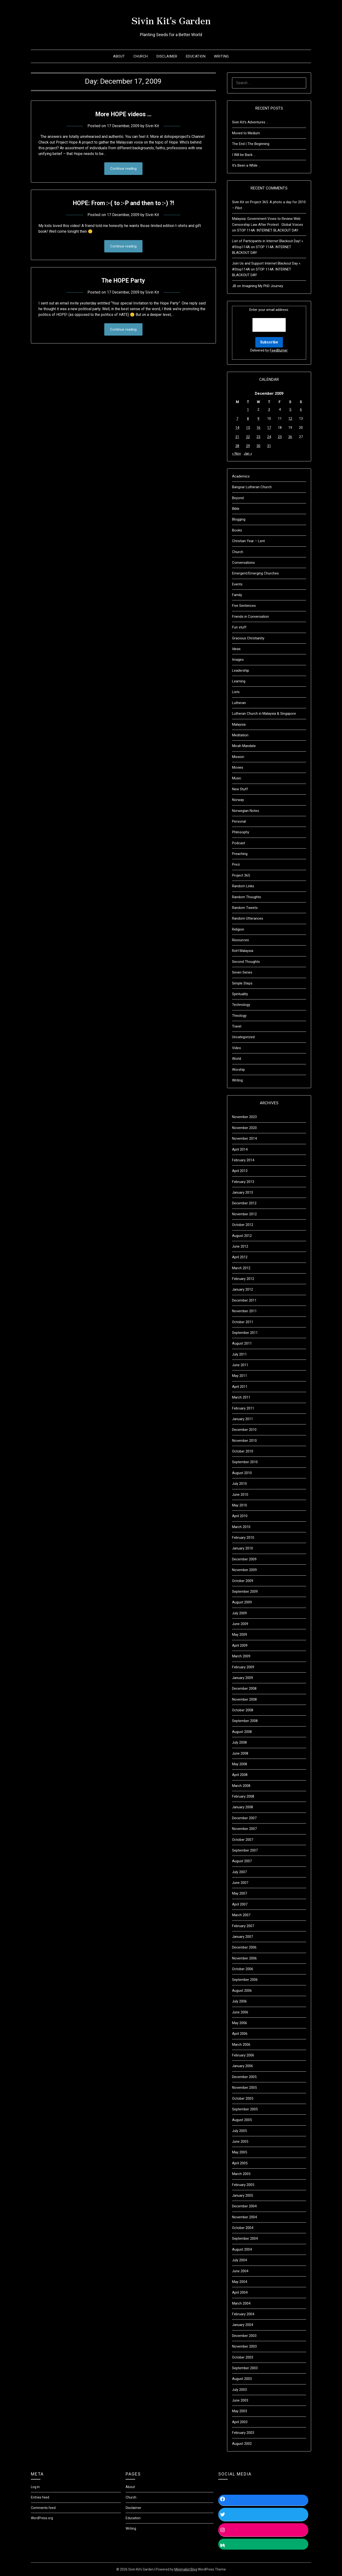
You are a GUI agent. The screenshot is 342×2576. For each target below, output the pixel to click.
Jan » (248, 453)
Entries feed (40, 2497)
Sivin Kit (153, 125)
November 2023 (244, 1117)
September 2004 (245, 2238)
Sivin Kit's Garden (171, 19)
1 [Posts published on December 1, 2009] (248, 409)
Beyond (238, 498)
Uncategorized (243, 1037)
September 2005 (245, 2109)
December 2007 (244, 1818)
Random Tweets (245, 908)
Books (237, 530)
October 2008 (242, 1710)
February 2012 (243, 1279)
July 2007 (239, 1872)
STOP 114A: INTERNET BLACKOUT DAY (267, 230)
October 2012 (242, 1225)
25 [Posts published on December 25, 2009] (280, 437)
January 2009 (242, 1678)
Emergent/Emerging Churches (255, 573)
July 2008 (239, 1742)
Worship (238, 1069)
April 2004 (239, 2292)
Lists (236, 692)
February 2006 (243, 2055)
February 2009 (243, 1667)
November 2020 (244, 1128)
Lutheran (239, 703)
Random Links (243, 886)
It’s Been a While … (246, 165)
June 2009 (240, 1624)
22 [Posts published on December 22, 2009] (248, 437)
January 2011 (242, 1419)
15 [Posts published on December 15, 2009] (248, 427)
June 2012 (240, 1246)
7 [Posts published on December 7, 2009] (237, 418)
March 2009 (241, 1656)
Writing (221, 56)
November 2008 (244, 1699)
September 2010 (245, 1462)
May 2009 (239, 1634)
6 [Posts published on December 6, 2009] (301, 409)
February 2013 (243, 1182)
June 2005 (240, 2141)
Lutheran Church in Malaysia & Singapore (264, 713)
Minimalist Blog (185, 2569)
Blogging (238, 519)
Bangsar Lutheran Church (252, 487)
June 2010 (240, 1494)
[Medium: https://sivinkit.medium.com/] (263, 2545)
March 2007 (241, 1915)
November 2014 (244, 1138)
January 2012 (242, 1289)
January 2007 (242, 1936)
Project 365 (241, 875)
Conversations (243, 562)
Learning (238, 681)
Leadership (240, 670)
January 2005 (242, 2195)
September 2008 (245, 1721)
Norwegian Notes (245, 811)
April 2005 (239, 2163)
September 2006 (245, 1980)
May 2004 (239, 2282)
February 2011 (243, 1408)
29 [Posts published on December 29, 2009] (248, 446)
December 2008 (244, 1688)
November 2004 (244, 2217)
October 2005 (242, 2098)
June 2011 (240, 1365)
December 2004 (244, 2206)
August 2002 (242, 2443)
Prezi (236, 864)
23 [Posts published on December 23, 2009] (258, 437)
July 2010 (239, 1483)
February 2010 (243, 1537)
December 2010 (244, 1430)
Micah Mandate (244, 746)
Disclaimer (167, 56)
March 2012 (241, 1268)
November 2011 (244, 1311)
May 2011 (239, 1376)
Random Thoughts (246, 897)
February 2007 (243, 1926)
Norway (238, 800)
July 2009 (239, 1613)
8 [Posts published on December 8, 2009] (248, 418)
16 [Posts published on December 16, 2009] (258, 427)
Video (236, 1048)
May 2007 (239, 1893)
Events (237, 584)
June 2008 (240, 1753)
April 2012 (239, 1257)
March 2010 (241, 1527)
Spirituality (240, 994)
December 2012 (244, 1203)
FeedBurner (279, 350)
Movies (237, 767)
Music (236, 778)
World (236, 1058)
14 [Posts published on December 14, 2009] (237, 427)
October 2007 (242, 1840)
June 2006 (240, 2012)
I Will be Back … (244, 155)
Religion (238, 929)
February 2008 (243, 1796)
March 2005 (241, 2174)
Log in (35, 2487)
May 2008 (239, 1764)
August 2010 (242, 1473)
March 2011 (241, 1397)
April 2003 (239, 2422)
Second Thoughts (246, 962)
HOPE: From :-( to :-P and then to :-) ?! (123, 203)
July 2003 (239, 2390)
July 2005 (239, 2131)
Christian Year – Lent (248, 541)
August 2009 (242, 1602)
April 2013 (239, 1171)
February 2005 (243, 2185)
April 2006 (239, 2033)
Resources (240, 940)
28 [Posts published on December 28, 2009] (237, 446)
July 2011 (239, 1354)
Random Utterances (247, 918)
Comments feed (43, 2508)
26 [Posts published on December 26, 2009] (290, 437)
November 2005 (244, 2087)
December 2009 (244, 1559)
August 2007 (242, 1861)
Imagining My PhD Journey (262, 286)
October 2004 (242, 2228)
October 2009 (242, 1581)
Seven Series (242, 972)
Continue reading (123, 169)
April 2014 (239, 1149)
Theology (239, 1015)
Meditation (240, 735)
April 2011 (239, 1386)
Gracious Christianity (248, 638)
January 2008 (242, 1807)
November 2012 (244, 1214)
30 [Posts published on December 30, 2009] (258, 446)
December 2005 (244, 2077)
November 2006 (244, 1958)
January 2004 (242, 2325)
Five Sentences (244, 605)
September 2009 (245, 1591)
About (119, 56)
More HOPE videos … (123, 114)
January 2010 (242, 1548)
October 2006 (242, 1969)
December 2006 (244, 1947)
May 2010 (239, 1505)
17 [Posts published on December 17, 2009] (269, 427)
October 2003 (242, 2357)
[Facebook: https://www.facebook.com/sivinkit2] (263, 2499)
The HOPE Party (123, 281)
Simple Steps (242, 983)
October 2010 (242, 1451)
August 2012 (242, 1236)
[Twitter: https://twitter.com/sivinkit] (263, 2514)
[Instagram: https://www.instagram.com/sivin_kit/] (263, 2530)
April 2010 (239, 1516)
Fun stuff (239, 627)
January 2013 (242, 1192)
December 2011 (244, 1300)
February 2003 (243, 2433)
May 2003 (239, 2411)
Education (196, 56)
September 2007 (245, 1850)
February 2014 (243, 1160)
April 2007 (239, 1904)
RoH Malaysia (242, 951)
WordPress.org (42, 2518)
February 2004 (243, 2314)
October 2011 (242, 1322)
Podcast (238, 843)
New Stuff (240, 789)
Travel (236, 1026)
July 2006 (239, 2001)
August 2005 (242, 2120)
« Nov (236, 453)
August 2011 (242, 1343)
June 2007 (240, 1883)
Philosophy (240, 832)
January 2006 (242, 2066)
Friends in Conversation (250, 616)
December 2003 (244, 2336)
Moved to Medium (246, 133)
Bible (235, 509)
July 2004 (239, 2260)
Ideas (236, 649)
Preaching (239, 854)
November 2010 (244, 1440)
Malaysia (239, 724)
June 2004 (240, 2271)
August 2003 (242, 2379)
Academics (241, 476)
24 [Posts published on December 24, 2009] (269, 437)
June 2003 (240, 2400)
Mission (238, 757)
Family (237, 595)
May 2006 (239, 2023)
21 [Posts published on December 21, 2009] (237, 437)
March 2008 (241, 1786)
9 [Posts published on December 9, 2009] (258, 418)
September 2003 (245, 2368)
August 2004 (242, 2249)
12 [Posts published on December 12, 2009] (290, 418)
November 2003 (244, 2346)
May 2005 (239, 2152)
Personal (239, 821)
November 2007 (244, 1829)
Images (238, 659)
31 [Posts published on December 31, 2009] (269, 446)
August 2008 (242, 1732)
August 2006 (242, 1990)
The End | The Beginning (250, 144)
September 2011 (245, 1333)
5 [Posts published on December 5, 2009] (290, 409)
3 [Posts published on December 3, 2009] (269, 409)
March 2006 (241, 2044)
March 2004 (241, 2303)
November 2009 (244, 1570)
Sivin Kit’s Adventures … (250, 122)
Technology (241, 1005)
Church (140, 56)
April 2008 (239, 1775)
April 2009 (239, 1645)
